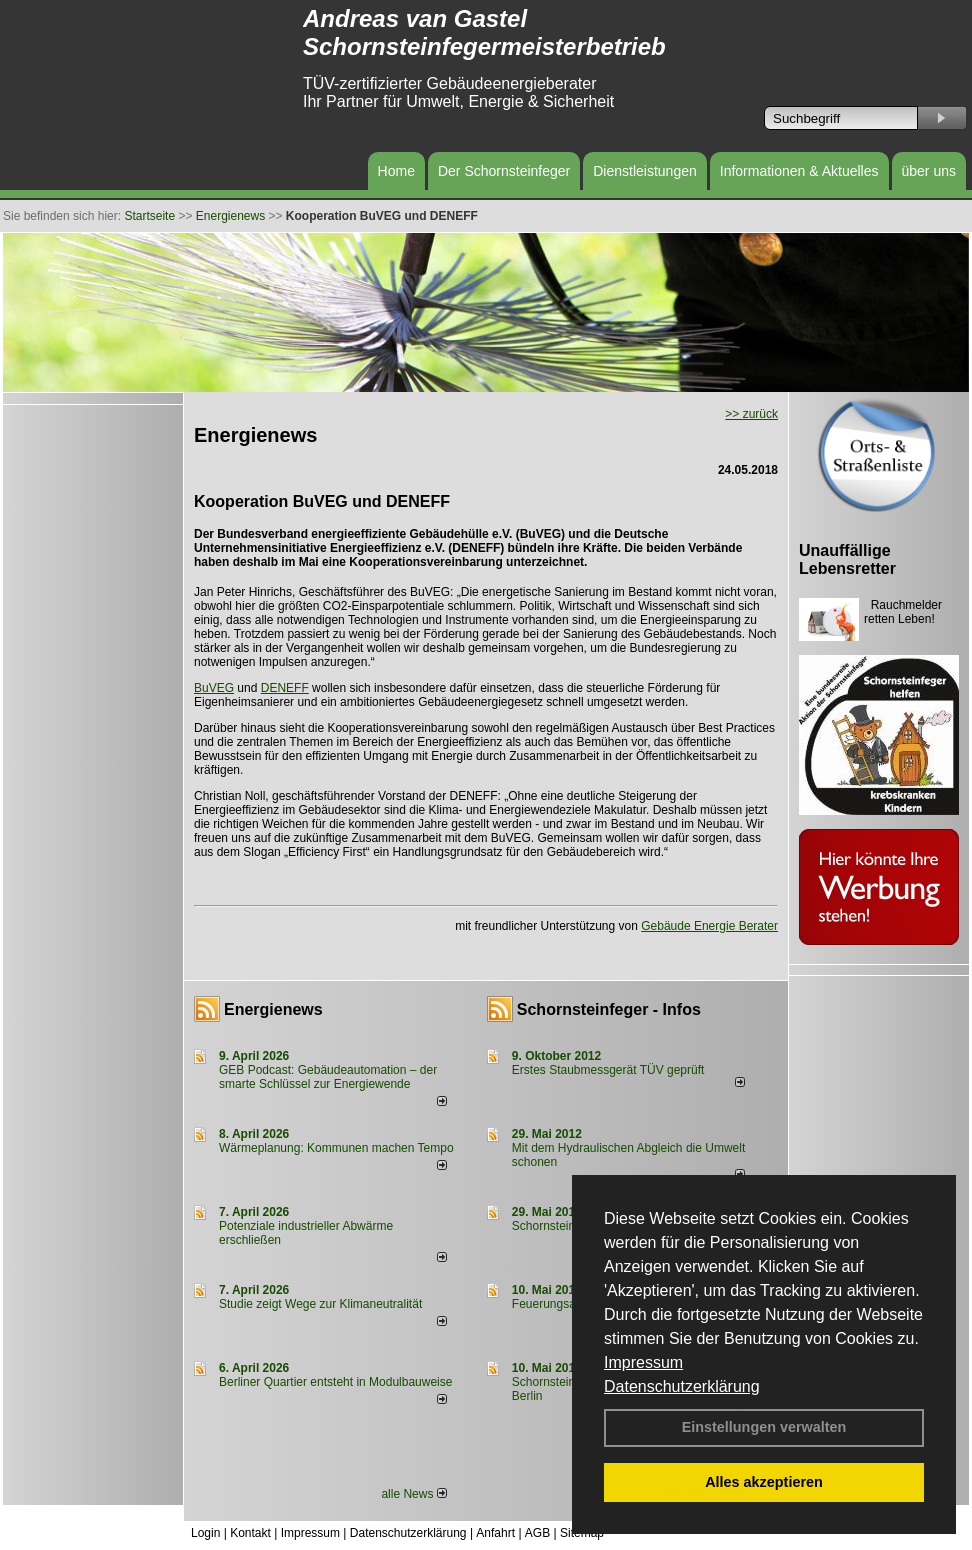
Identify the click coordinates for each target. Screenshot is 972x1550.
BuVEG (214, 688)
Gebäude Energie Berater (709, 926)
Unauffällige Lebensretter (847, 559)
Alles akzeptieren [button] (764, 1482)
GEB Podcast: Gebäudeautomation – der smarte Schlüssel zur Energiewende (328, 1077)
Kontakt (250, 1533)
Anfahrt (495, 1533)
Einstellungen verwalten (764, 1427)
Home (396, 171)
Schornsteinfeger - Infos (609, 1009)
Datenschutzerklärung (682, 1386)
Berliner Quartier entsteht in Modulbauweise (335, 1382)
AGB (537, 1533)
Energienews (273, 1009)
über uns (929, 171)
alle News (413, 1494)
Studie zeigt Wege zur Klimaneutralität (320, 1304)
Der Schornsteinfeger (504, 171)
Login (205, 1533)
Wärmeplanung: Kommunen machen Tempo (336, 1148)
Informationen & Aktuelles (799, 171)
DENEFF (285, 688)
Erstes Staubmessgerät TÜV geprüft (608, 1070)
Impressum (643, 1362)
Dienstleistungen (645, 171)
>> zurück (751, 414)
